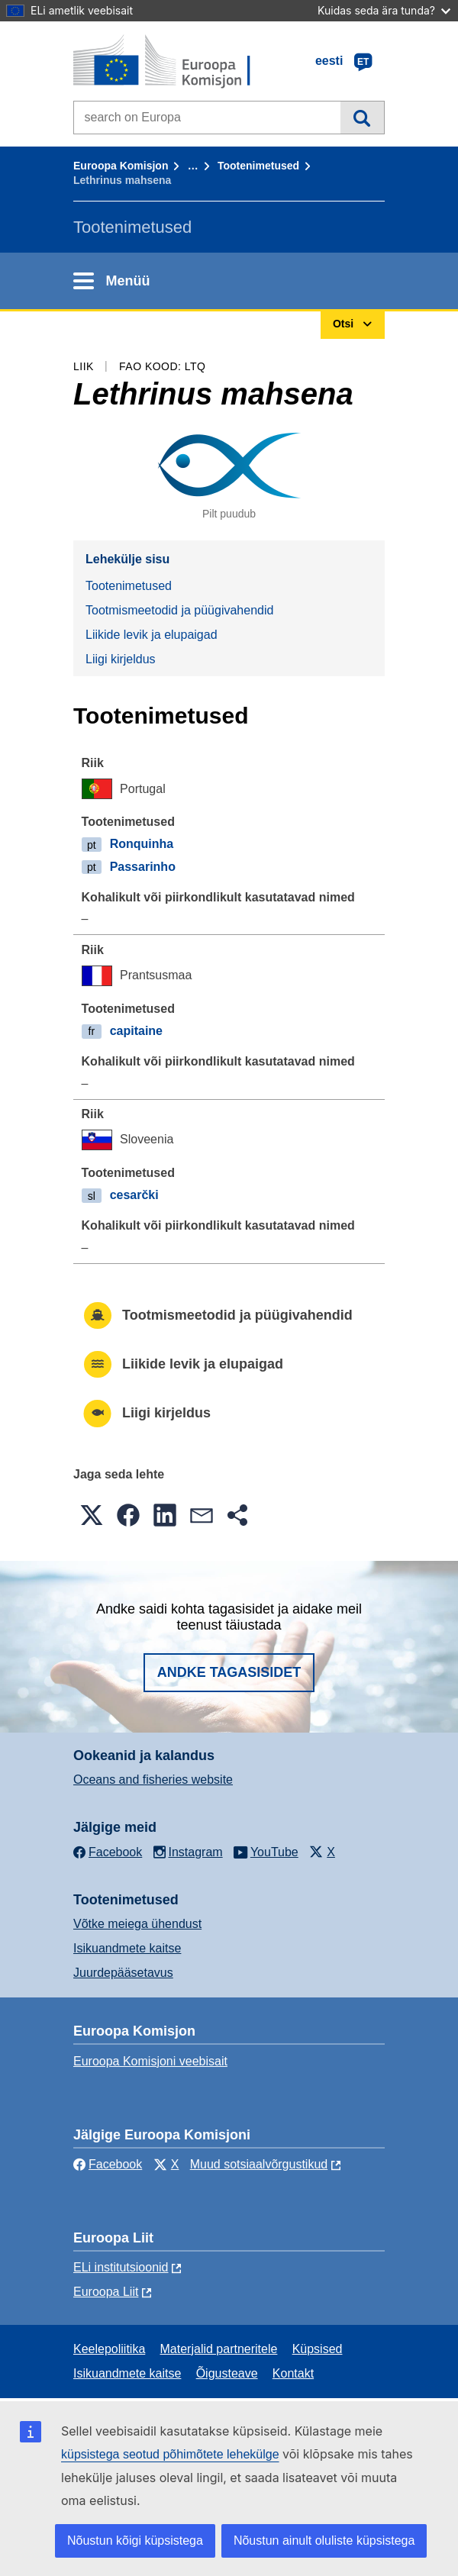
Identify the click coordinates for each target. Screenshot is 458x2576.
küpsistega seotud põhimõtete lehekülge (170, 2454)
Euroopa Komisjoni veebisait (150, 2061)
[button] (91, 1515)
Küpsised (317, 2348)
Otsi (362, 118)
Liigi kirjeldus (120, 659)
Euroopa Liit (105, 2291)
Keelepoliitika (109, 2348)
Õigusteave (227, 2373)
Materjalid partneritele (219, 2348)
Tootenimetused (258, 166)
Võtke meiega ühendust (137, 1923)
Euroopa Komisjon (120, 166)
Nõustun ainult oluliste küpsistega (324, 2540)
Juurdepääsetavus (123, 1972)
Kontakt (293, 2373)
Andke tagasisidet (229, 1672)
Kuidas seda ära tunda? (384, 10)
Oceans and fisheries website (153, 1779)
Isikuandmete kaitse (127, 1948)
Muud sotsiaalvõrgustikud (259, 2164)
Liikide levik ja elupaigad (151, 634)
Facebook (107, 2164)
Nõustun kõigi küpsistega (135, 2540)
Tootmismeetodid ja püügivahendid (179, 610)
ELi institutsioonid (121, 2267)
